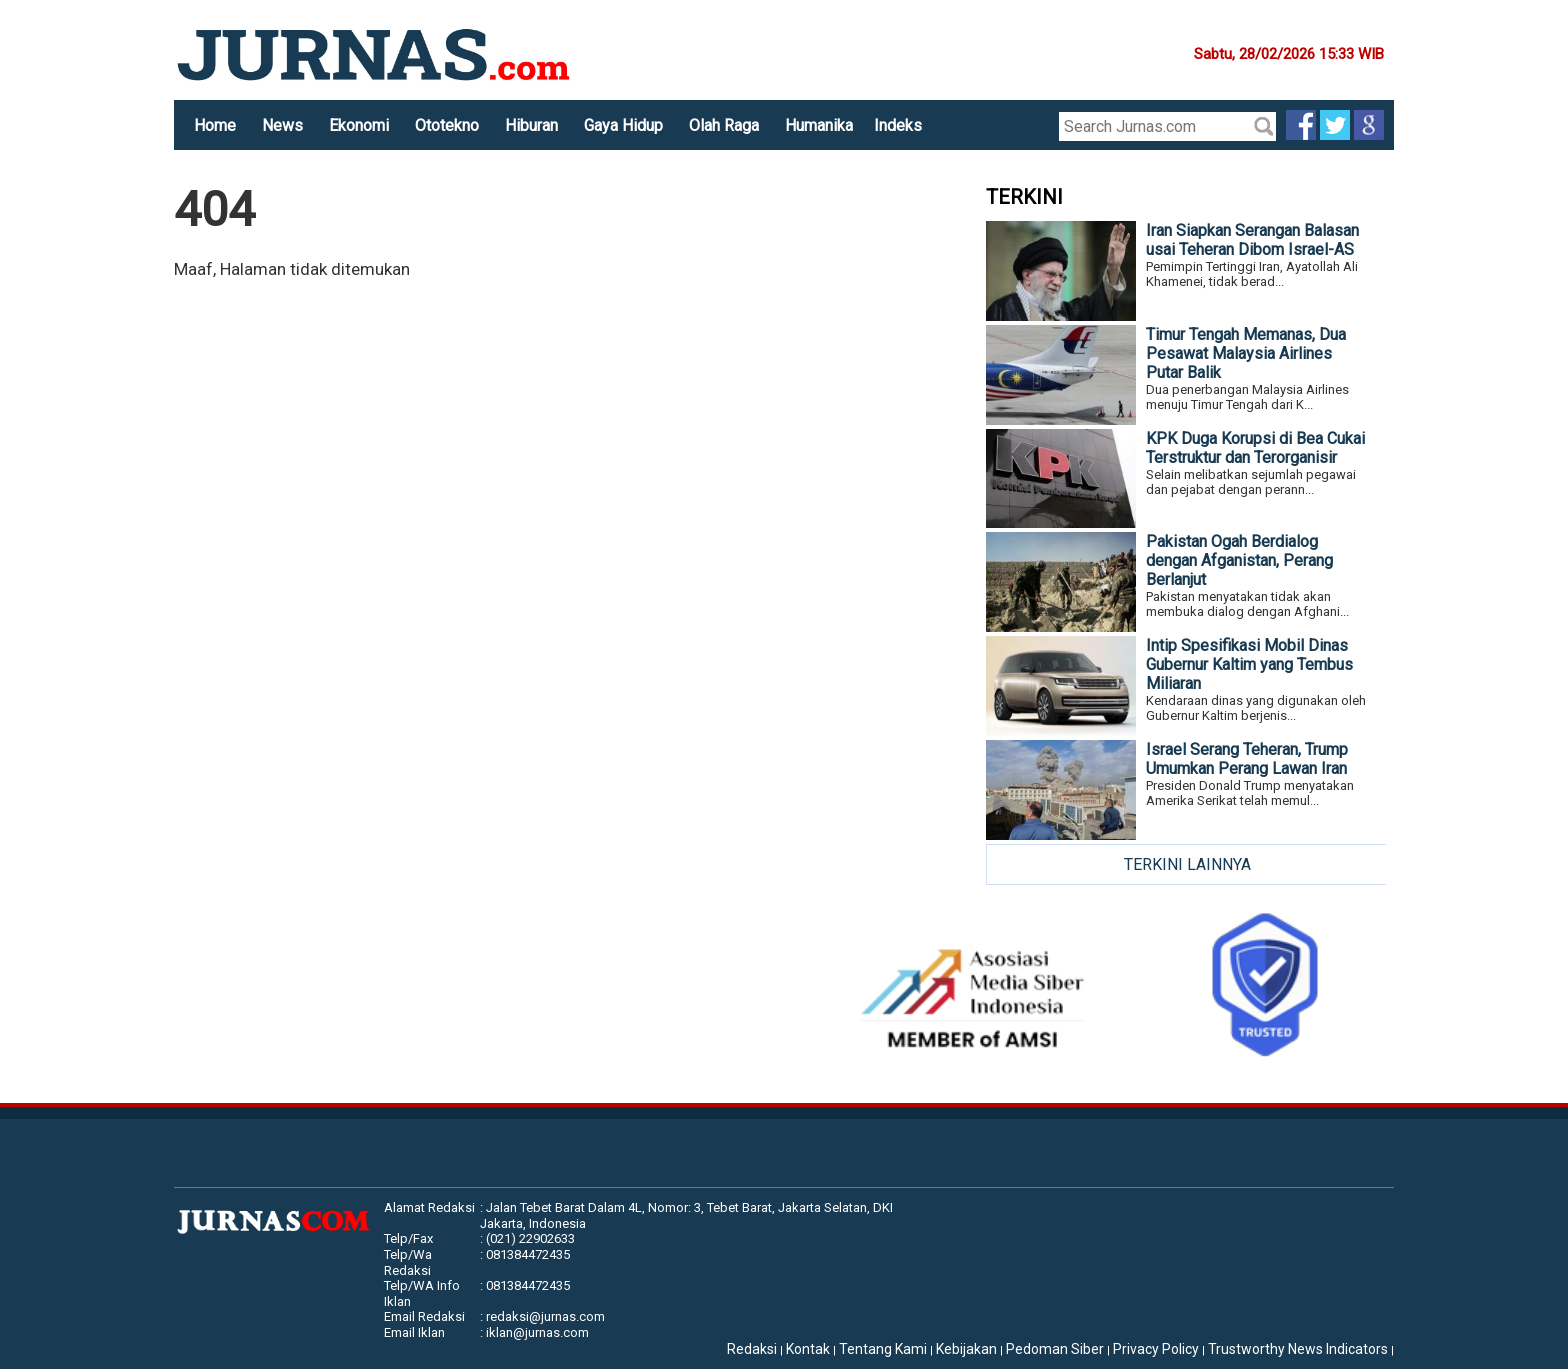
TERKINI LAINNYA (1187, 864)
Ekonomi (359, 125)
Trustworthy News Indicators (1298, 1349)
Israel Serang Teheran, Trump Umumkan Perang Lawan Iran (1247, 759)
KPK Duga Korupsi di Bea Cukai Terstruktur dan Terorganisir (1255, 448)
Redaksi (752, 1349)
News (282, 125)
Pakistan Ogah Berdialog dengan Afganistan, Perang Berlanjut (1239, 560)
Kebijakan (966, 1349)
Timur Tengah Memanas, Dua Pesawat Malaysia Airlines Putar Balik (1246, 353)
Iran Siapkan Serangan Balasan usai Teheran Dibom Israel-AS (1252, 240)
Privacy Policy (1156, 1349)
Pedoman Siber (1055, 1349)
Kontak (808, 1349)
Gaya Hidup (623, 125)
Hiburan (531, 125)
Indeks (898, 125)
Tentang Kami (883, 1349)
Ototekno (447, 125)
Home (215, 125)
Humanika (819, 125)
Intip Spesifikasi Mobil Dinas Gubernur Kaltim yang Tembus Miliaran (1249, 664)
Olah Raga (724, 125)
